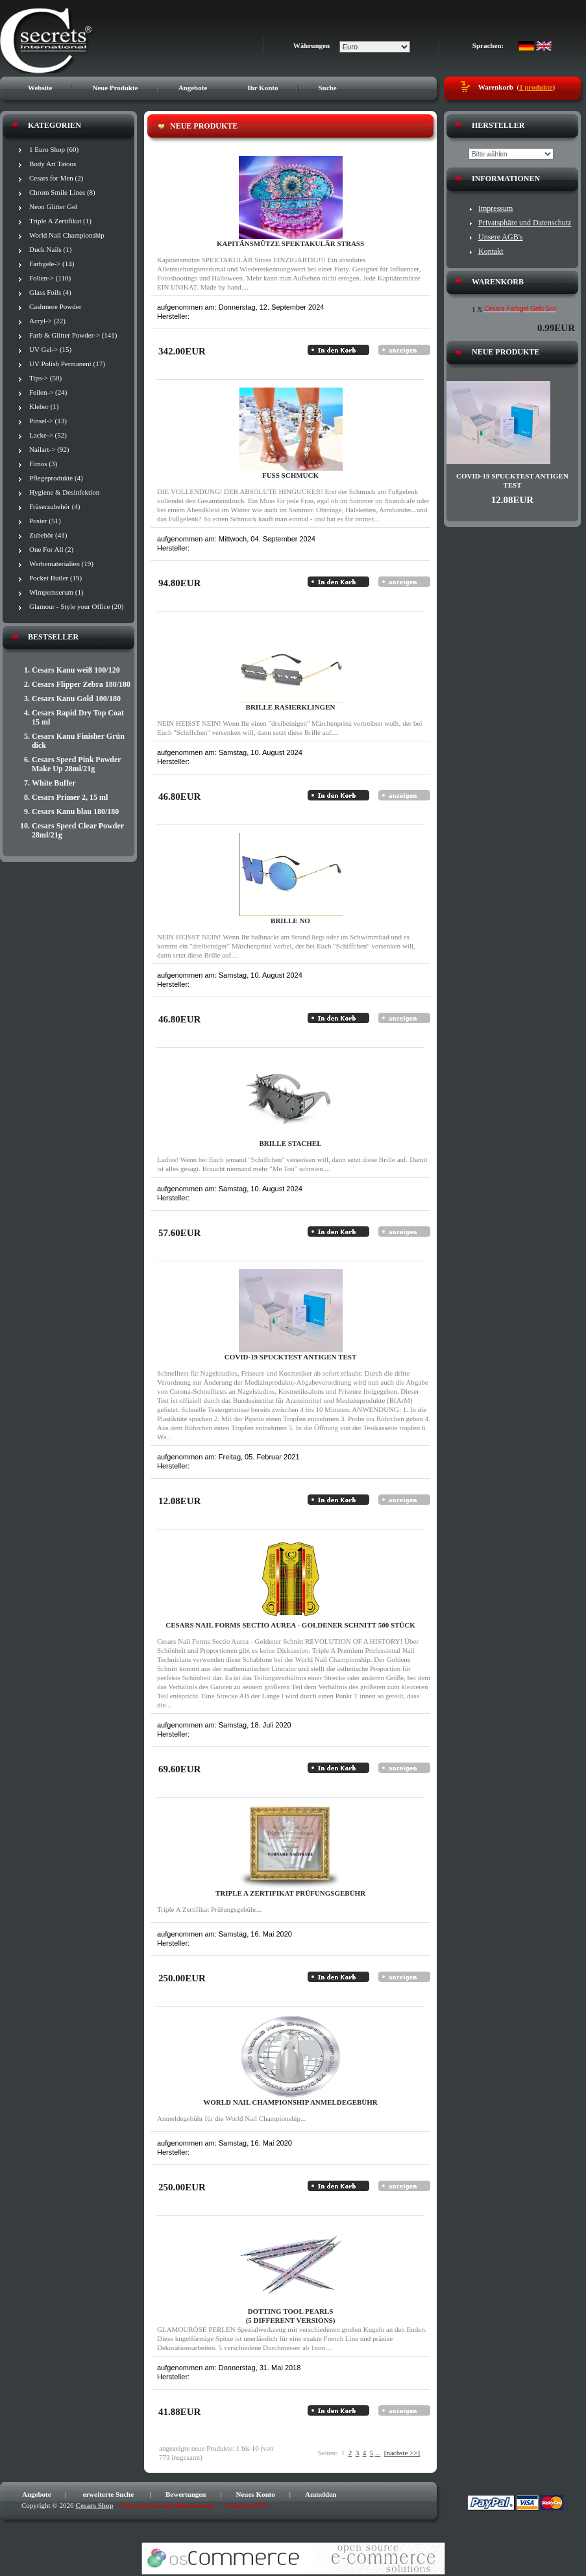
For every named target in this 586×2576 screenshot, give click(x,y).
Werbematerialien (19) (61, 563)
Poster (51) (45, 521)
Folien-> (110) (50, 278)
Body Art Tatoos (52, 163)
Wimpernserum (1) (56, 592)
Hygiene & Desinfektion (64, 492)
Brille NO (290, 920)
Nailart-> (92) (49, 449)
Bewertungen (185, 2494)
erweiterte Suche (108, 2494)
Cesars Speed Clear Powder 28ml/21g (78, 830)
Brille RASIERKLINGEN (291, 707)
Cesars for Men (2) (56, 178)
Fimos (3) (43, 463)
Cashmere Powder (55, 306)
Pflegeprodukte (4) (56, 478)
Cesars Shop (94, 2505)
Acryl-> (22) (47, 321)
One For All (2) (51, 549)
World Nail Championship (66, 235)
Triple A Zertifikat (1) (60, 221)
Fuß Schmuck (290, 475)
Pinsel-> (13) (48, 421)
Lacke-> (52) (48, 435)
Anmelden (320, 2494)
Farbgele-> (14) (51, 263)
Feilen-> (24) (48, 392)
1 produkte (535, 87)
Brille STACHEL (290, 1143)
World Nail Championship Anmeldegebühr (290, 2102)
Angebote (193, 88)
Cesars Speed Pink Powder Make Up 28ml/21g (76, 764)
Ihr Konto (262, 88)
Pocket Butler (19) (55, 578)
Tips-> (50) (45, 378)
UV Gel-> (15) (50, 349)
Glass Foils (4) (50, 292)
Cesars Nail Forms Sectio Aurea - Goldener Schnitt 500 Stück (290, 1625)
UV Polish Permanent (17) (67, 363)
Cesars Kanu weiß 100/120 (76, 670)
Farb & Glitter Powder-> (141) (73, 335)
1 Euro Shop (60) (54, 149)
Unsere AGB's (500, 237)
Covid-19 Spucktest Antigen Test (290, 1357)
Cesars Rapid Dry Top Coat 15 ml (78, 717)
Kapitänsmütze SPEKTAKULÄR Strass (290, 243)
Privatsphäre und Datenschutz (524, 222)
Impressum (495, 208)
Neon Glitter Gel (53, 206)
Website (40, 88)
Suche (327, 88)
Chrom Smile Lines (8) (62, 192)
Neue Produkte (115, 88)
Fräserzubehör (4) (54, 506)
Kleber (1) (44, 406)
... (377, 2453)
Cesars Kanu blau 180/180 (75, 811)
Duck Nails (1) (50, 249)
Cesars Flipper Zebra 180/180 (81, 684)
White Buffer (54, 782)
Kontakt (491, 251)
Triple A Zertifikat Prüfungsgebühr (290, 1893)
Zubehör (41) (48, 535)
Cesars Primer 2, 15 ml (70, 797)
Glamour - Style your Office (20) (76, 606)
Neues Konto (255, 2494)
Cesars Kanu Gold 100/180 (76, 698)
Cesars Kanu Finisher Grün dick (78, 741)
